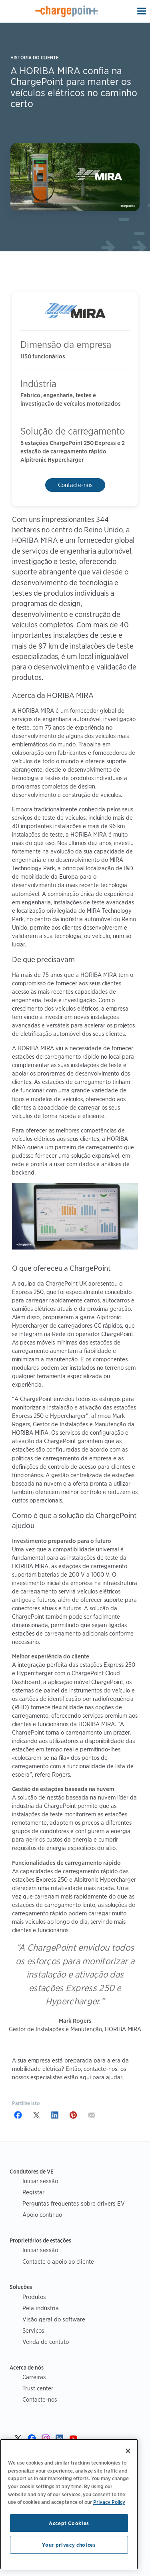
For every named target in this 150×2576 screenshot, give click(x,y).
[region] (69, 2504)
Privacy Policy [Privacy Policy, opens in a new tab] (109, 2502)
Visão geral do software (53, 2319)
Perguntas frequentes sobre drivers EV (73, 2203)
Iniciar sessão (40, 2181)
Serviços (33, 2330)
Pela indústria (40, 2308)
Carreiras (34, 2377)
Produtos (34, 2297)
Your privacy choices (69, 2545)
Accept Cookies (69, 2523)
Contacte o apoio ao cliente (58, 2261)
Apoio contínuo (42, 2214)
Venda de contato (45, 2341)
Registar (33, 2192)
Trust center (37, 2388)
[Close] (128, 2451)
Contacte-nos (75, 484)
